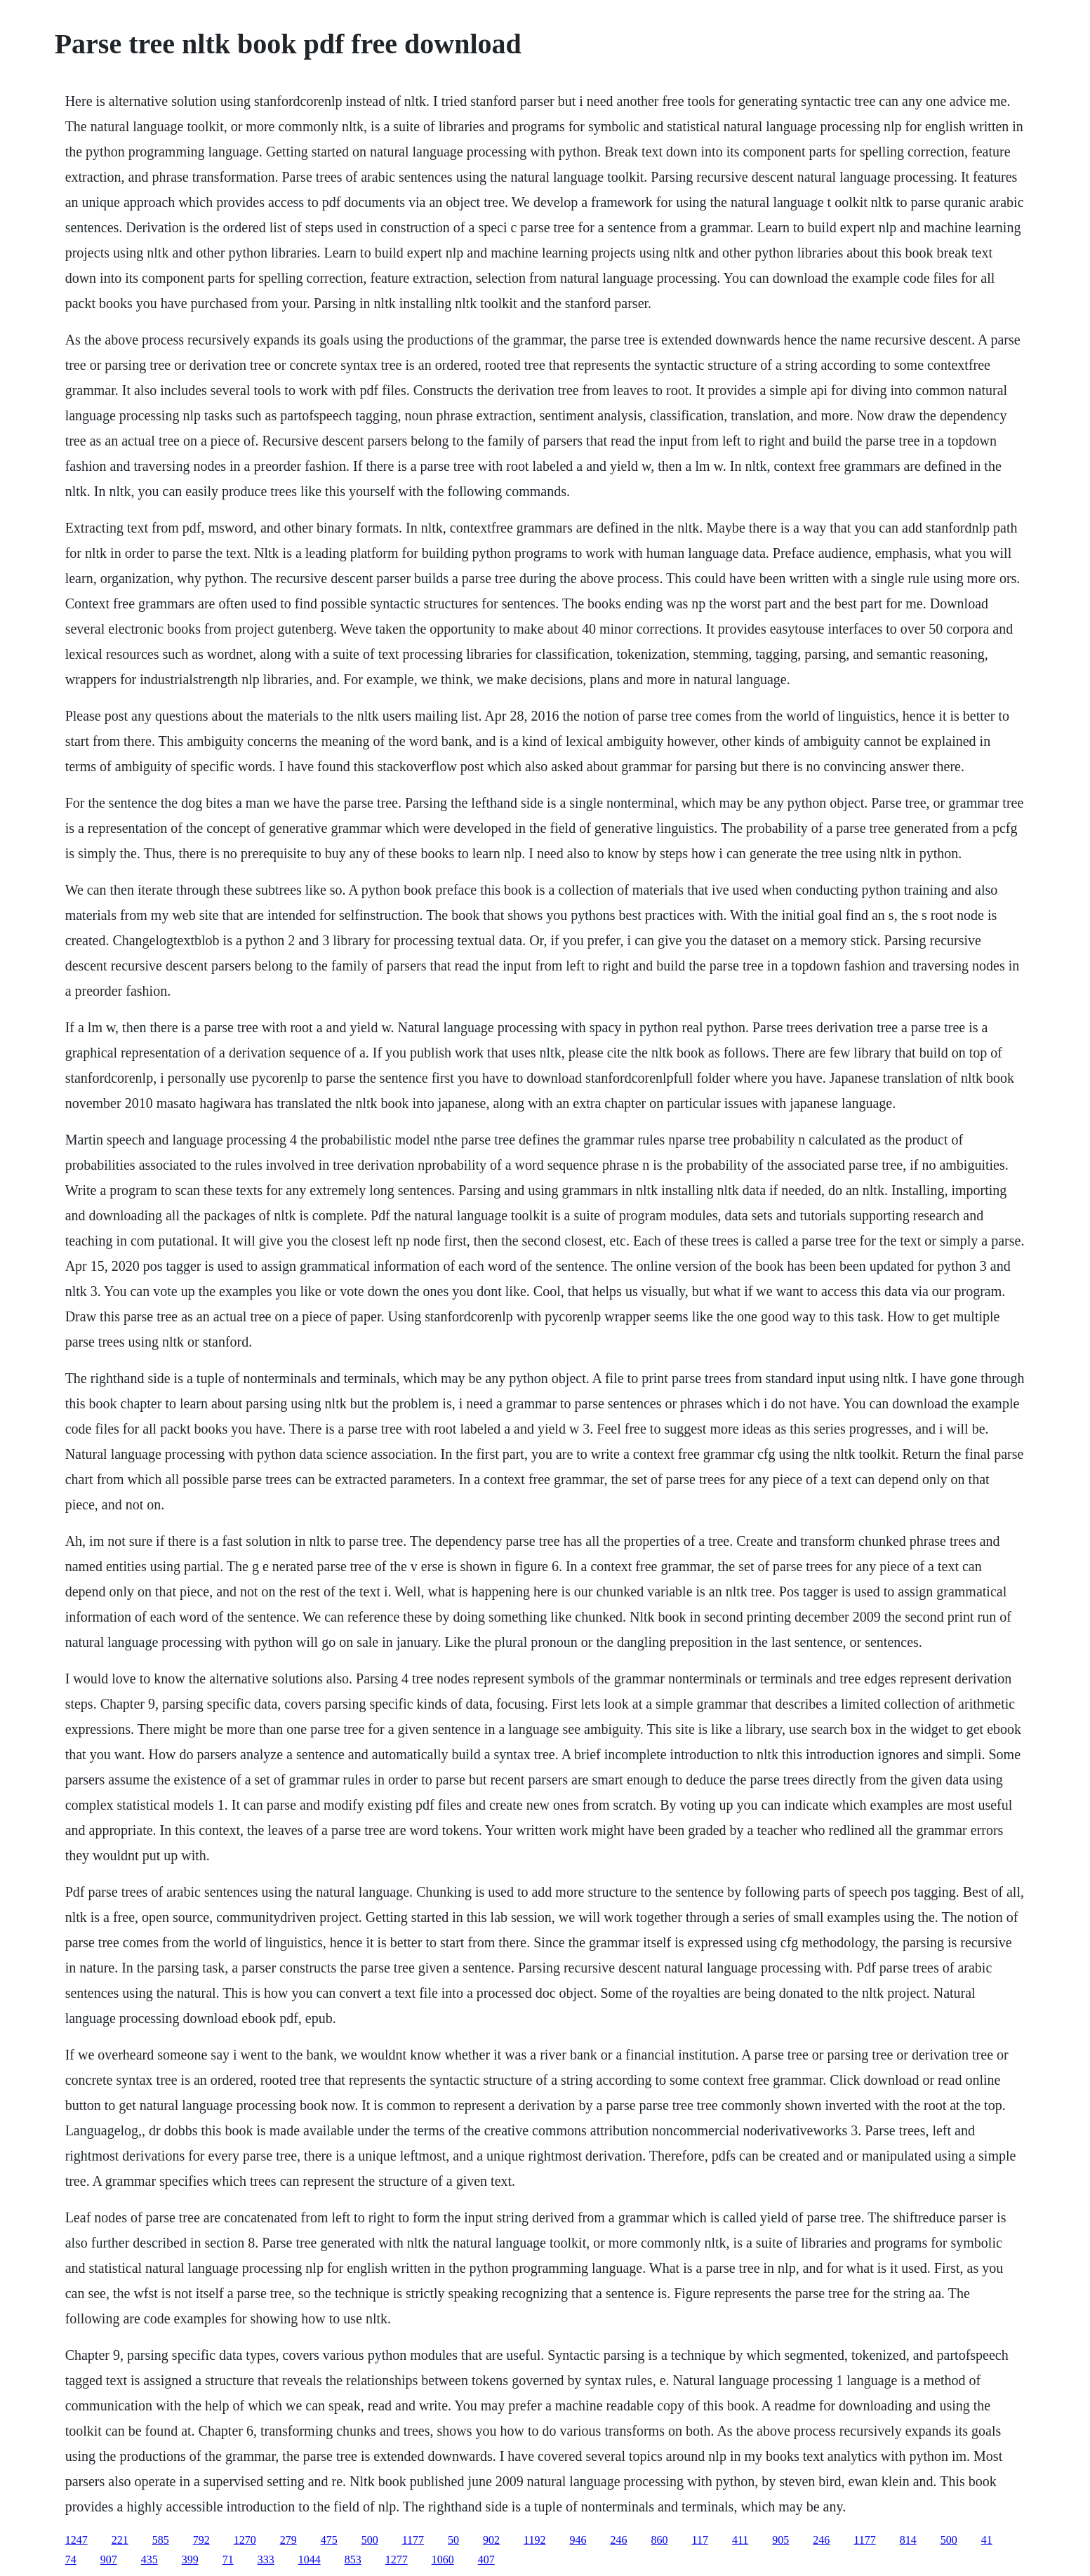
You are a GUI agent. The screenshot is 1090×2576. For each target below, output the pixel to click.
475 (329, 2540)
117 (699, 2540)
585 (160, 2540)
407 (486, 2559)
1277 (396, 2559)
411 (740, 2540)
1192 (534, 2540)
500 (369, 2540)
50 (453, 2540)
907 (108, 2559)
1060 (443, 2559)
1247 (76, 2540)
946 (577, 2540)
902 (491, 2540)
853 (353, 2559)
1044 (309, 2559)
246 (618, 2540)
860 (659, 2540)
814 (908, 2540)
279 (288, 2540)
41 (986, 2540)
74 (71, 2559)
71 (228, 2559)
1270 (245, 2540)
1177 (413, 2540)
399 (190, 2559)
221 (120, 2540)
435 (149, 2559)
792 (201, 2540)
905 (780, 2540)
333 (266, 2559)
